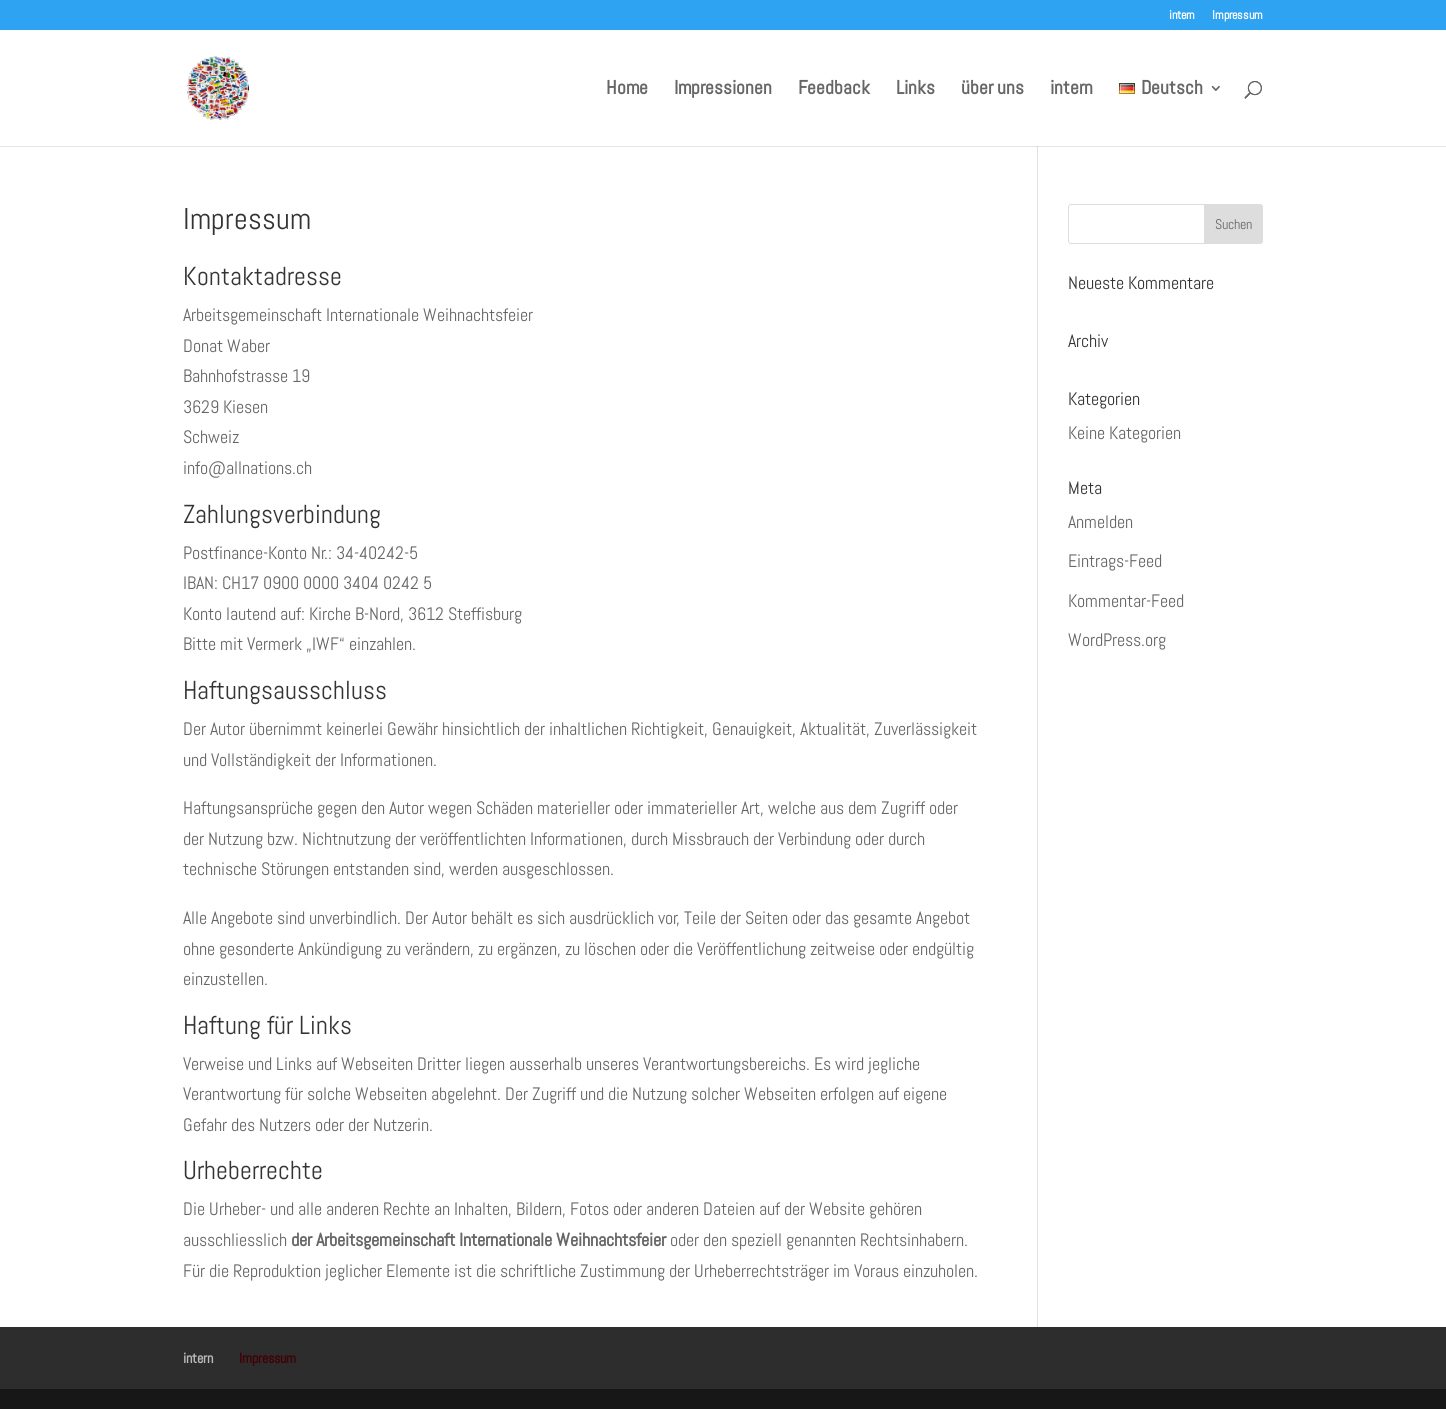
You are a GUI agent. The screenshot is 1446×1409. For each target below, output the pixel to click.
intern (1181, 16)
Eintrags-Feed (1115, 560)
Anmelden (1100, 521)
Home (627, 90)
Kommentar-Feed (1126, 600)
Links (915, 90)
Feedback (834, 90)
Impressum (1237, 16)
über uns (992, 90)
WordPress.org (1117, 639)
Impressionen (723, 90)
